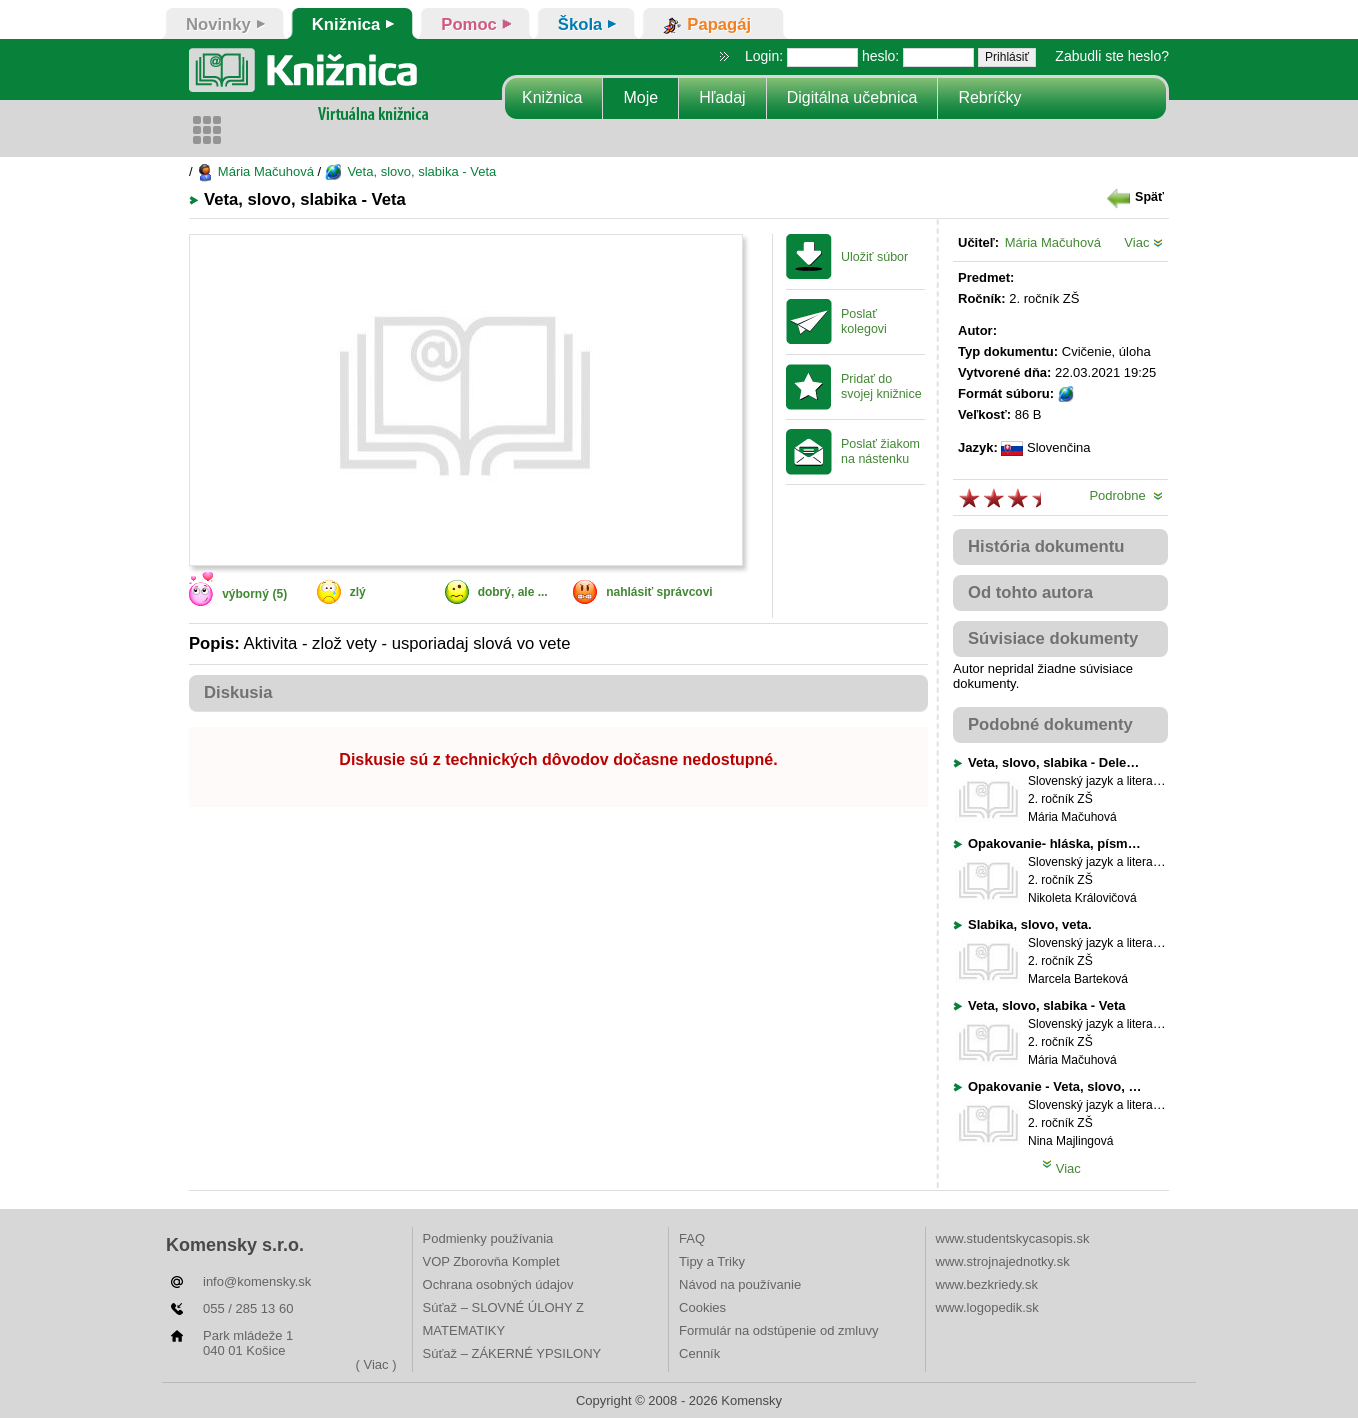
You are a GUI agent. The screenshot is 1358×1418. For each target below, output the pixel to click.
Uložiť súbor (874, 257)
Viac (1143, 242)
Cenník (699, 1353)
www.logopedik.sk (987, 1307)
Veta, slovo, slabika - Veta (410, 171)
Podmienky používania (488, 1238)
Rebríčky (989, 97)
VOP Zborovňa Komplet (491, 1261)
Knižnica (552, 97)
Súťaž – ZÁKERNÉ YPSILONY (512, 1353)
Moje (640, 97)
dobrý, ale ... (513, 592)
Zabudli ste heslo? (1112, 56)
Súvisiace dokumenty (1053, 638)
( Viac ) (376, 1364)
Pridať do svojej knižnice (881, 386)
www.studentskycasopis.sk (1013, 1238)
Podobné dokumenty (1050, 724)
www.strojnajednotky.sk (1003, 1261)
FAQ (692, 1238)
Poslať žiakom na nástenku (880, 451)
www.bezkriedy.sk (987, 1284)
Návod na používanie (740, 1284)
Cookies (702, 1307)
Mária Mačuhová (255, 171)
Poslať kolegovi (864, 321)
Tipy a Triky (712, 1261)
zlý (358, 592)
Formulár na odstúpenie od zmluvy (778, 1330)
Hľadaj (722, 97)
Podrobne (1126, 495)
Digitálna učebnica (852, 97)
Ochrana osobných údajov (498, 1284)
